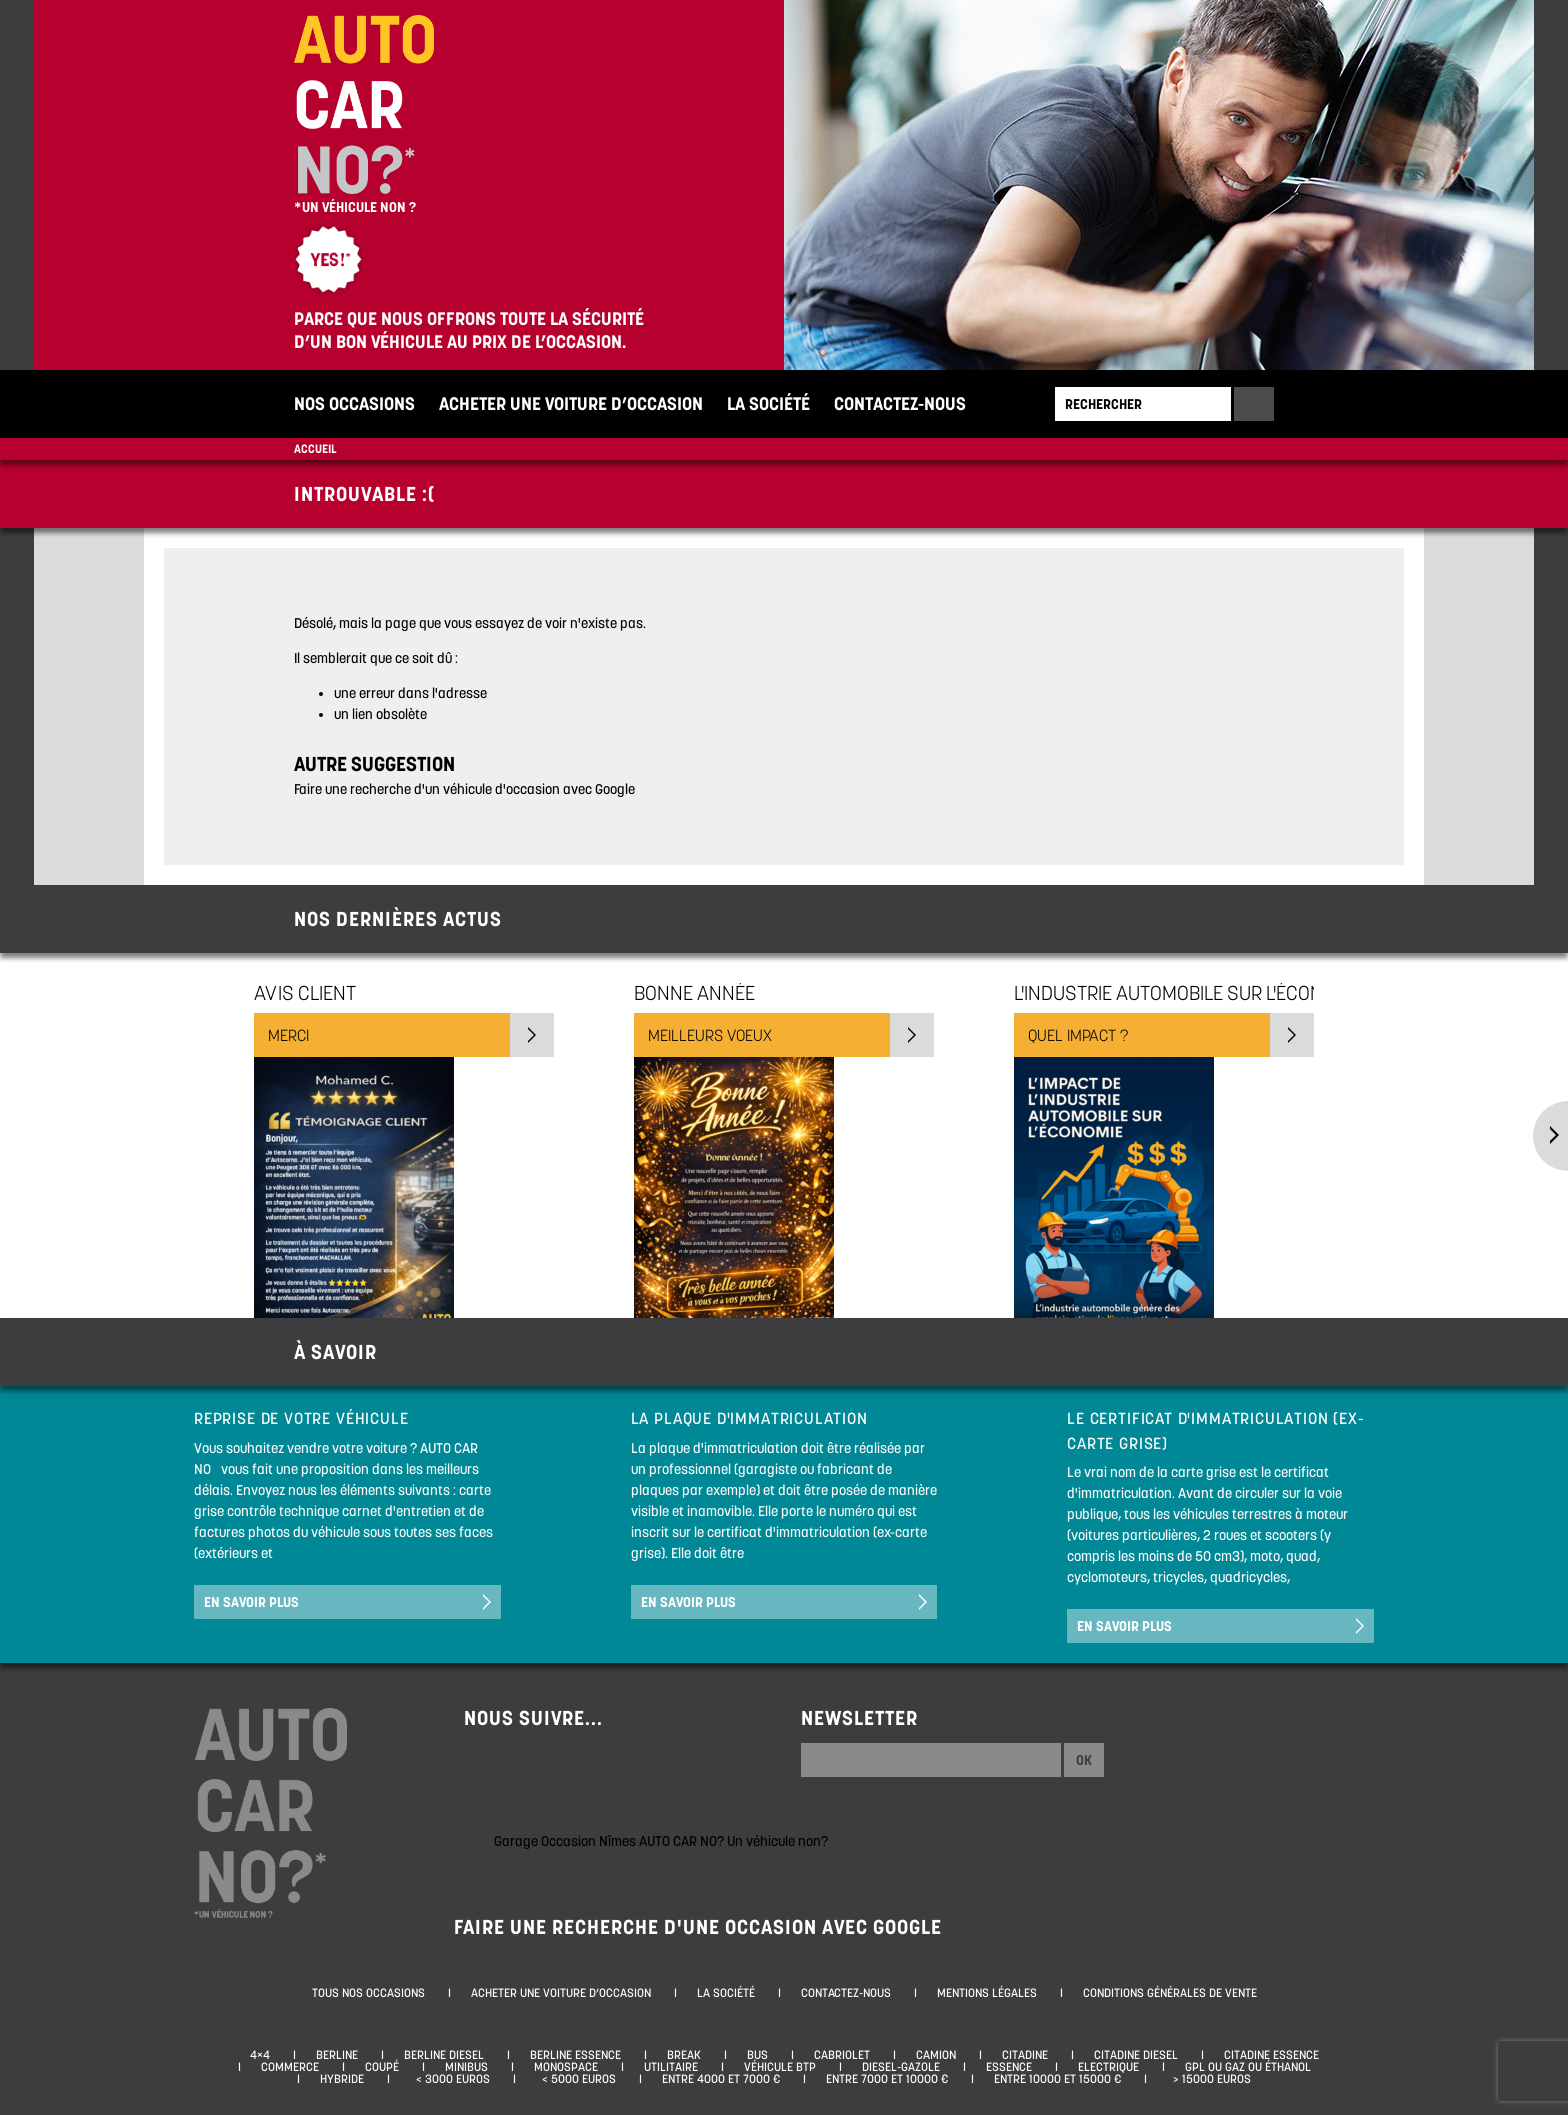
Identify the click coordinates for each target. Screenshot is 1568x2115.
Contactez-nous (900, 403)
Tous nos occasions (368, 1993)
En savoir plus (251, 1602)
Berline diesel (444, 2055)
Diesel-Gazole (901, 2067)
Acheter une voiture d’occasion (571, 403)
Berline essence (575, 2055)
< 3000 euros (450, 2079)
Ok (1084, 1760)
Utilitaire (671, 2067)
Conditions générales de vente (1170, 1993)
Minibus (466, 2067)
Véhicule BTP (780, 2067)
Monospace (566, 2067)
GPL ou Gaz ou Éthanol (1248, 2067)
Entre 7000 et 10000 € (887, 2079)
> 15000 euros (1209, 2079)
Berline (337, 2055)
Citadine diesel (1136, 2055)
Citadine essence (1271, 2055)
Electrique (1108, 2067)
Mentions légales (987, 1993)
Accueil (315, 448)
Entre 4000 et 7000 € (721, 2079)
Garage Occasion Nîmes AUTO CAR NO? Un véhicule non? (661, 1841)
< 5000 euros (576, 2079)
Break (684, 2055)
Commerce (290, 2067)
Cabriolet (842, 2055)
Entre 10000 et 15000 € (1057, 2079)
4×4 (260, 2055)
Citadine (1025, 2055)
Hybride (342, 2079)
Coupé (382, 2067)
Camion (936, 2055)
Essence (1009, 2067)
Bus (757, 2055)
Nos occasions (354, 403)
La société (768, 403)
